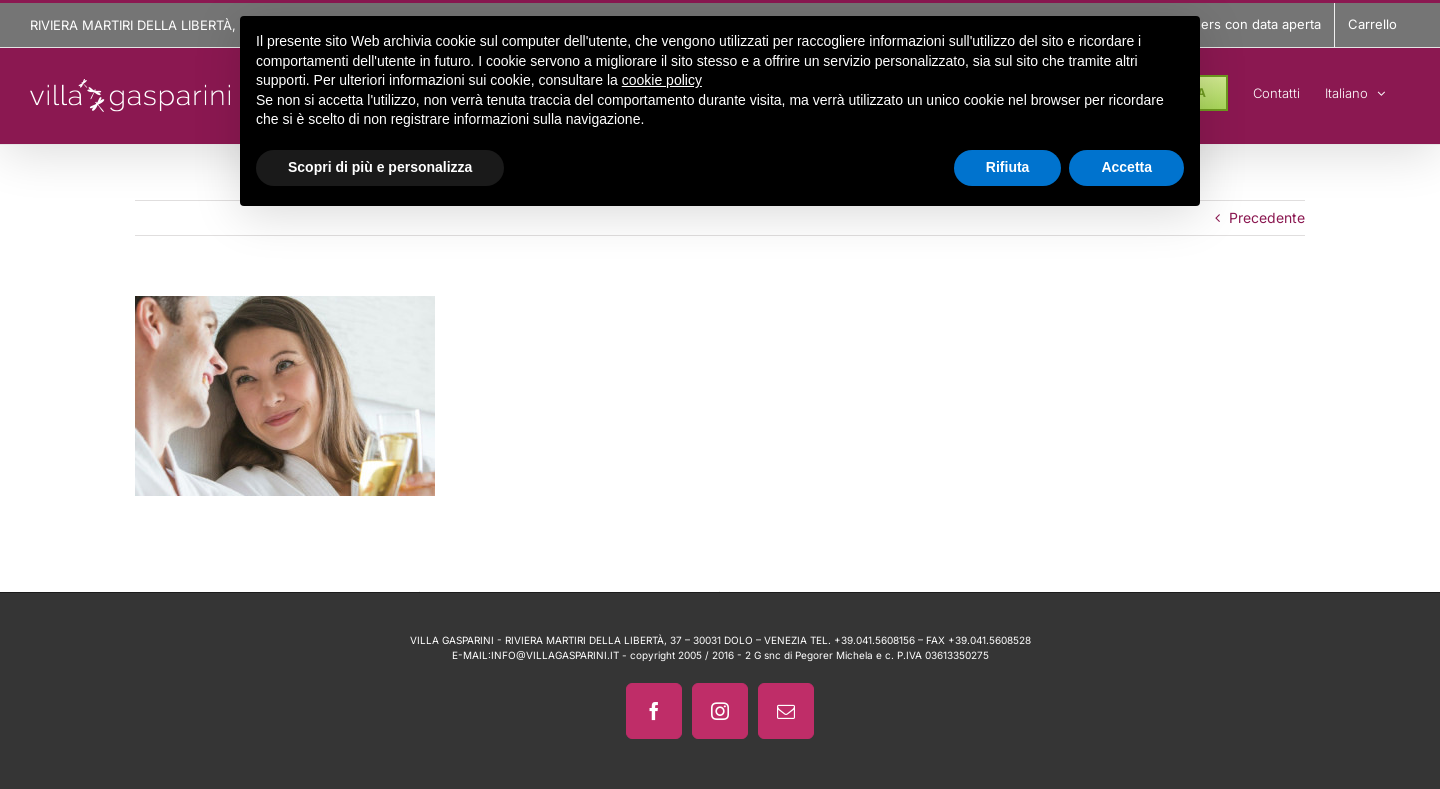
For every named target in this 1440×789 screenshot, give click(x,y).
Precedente (1267, 217)
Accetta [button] (1126, 167)
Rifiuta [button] (1008, 167)
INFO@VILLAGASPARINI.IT (555, 655)
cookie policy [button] (662, 80)
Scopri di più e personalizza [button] (380, 167)
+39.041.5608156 (874, 640)
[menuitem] (1355, 90)
